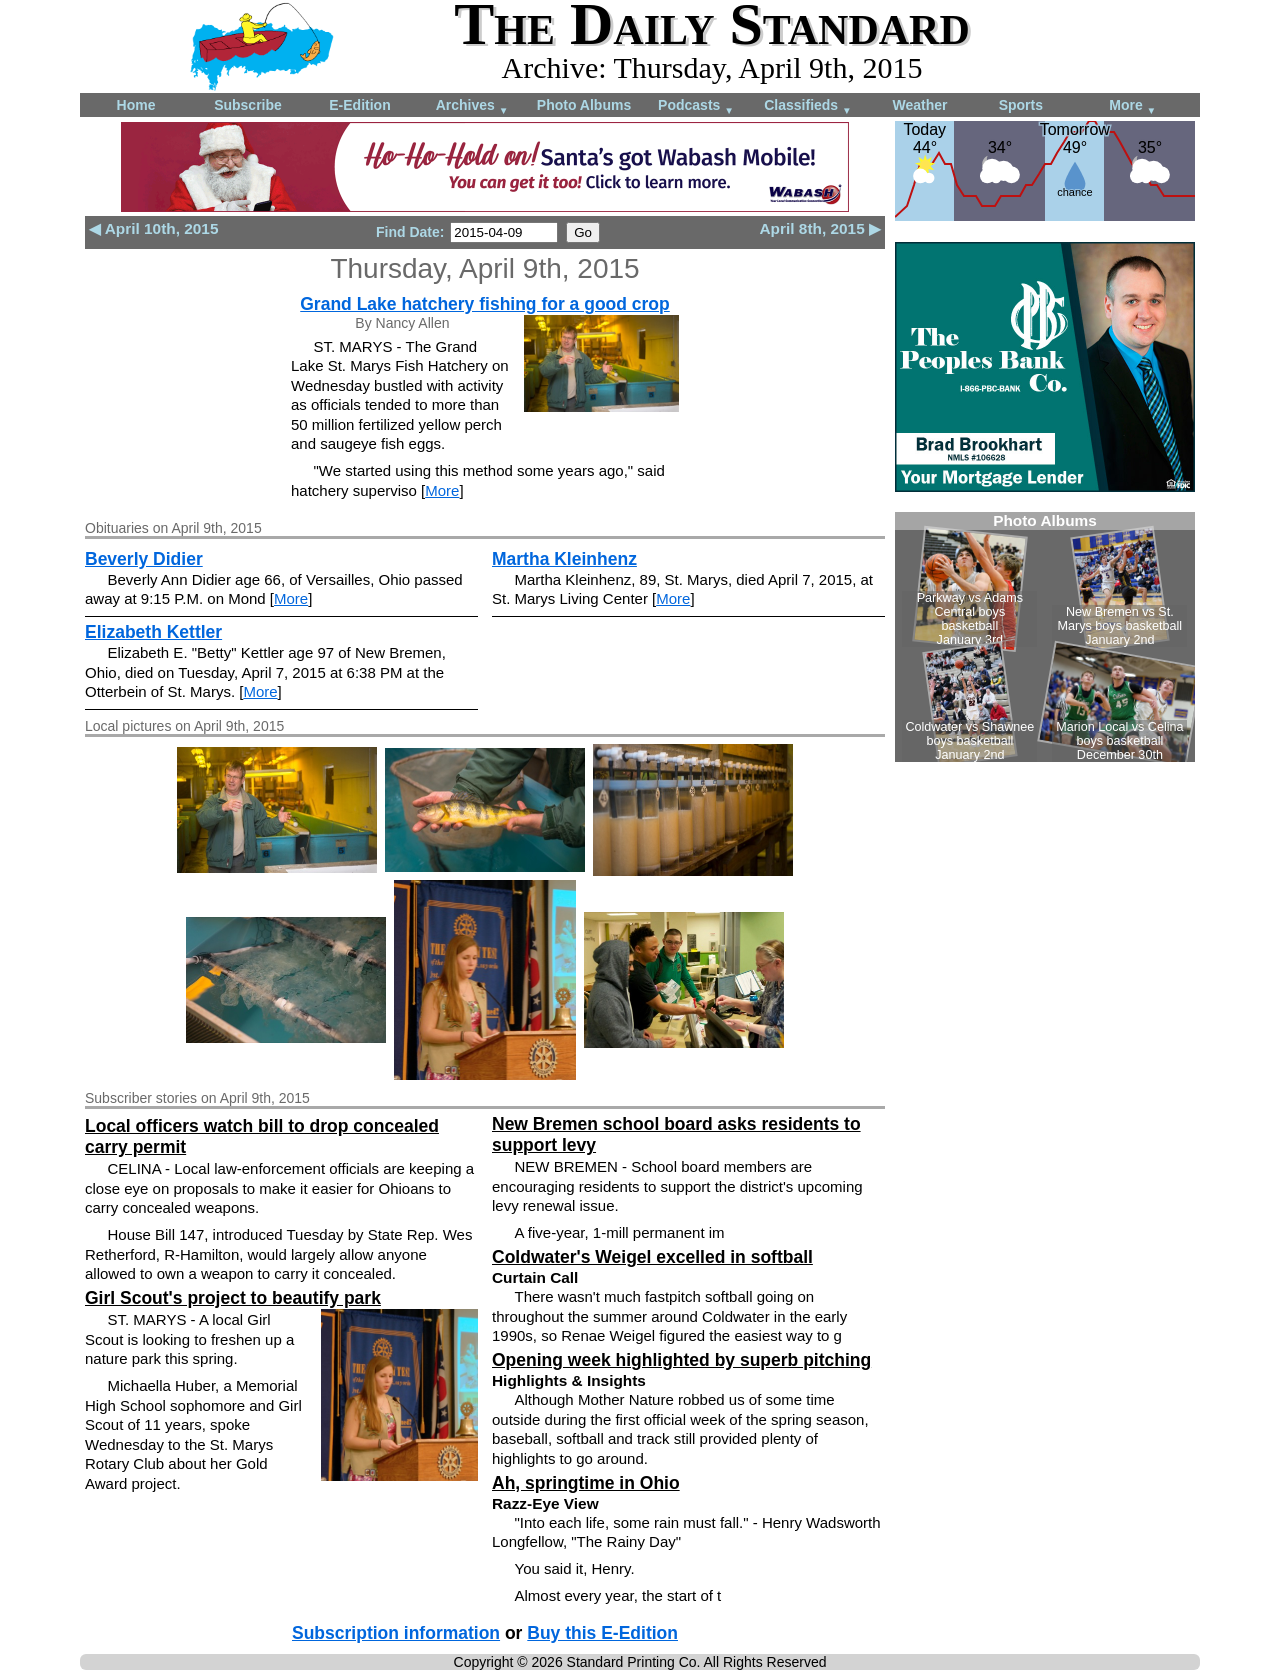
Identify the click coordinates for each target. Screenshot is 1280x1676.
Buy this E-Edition (602, 1633)
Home (136, 105)
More (1132, 106)
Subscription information (396, 1633)
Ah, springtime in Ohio (586, 1483)
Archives (472, 106)
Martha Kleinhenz (564, 559)
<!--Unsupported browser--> (1045, 637)
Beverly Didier (144, 559)
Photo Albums (584, 105)
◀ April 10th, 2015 (153, 228)
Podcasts (696, 106)
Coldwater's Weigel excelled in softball (652, 1257)
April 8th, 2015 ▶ (821, 228)
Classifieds (808, 106)
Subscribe (248, 105)
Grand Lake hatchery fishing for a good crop (485, 304)
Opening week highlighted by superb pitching (681, 1360)
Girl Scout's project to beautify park (233, 1298)
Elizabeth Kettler (153, 632)
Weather (920, 105)
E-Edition (359, 105)
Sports (1021, 105)
